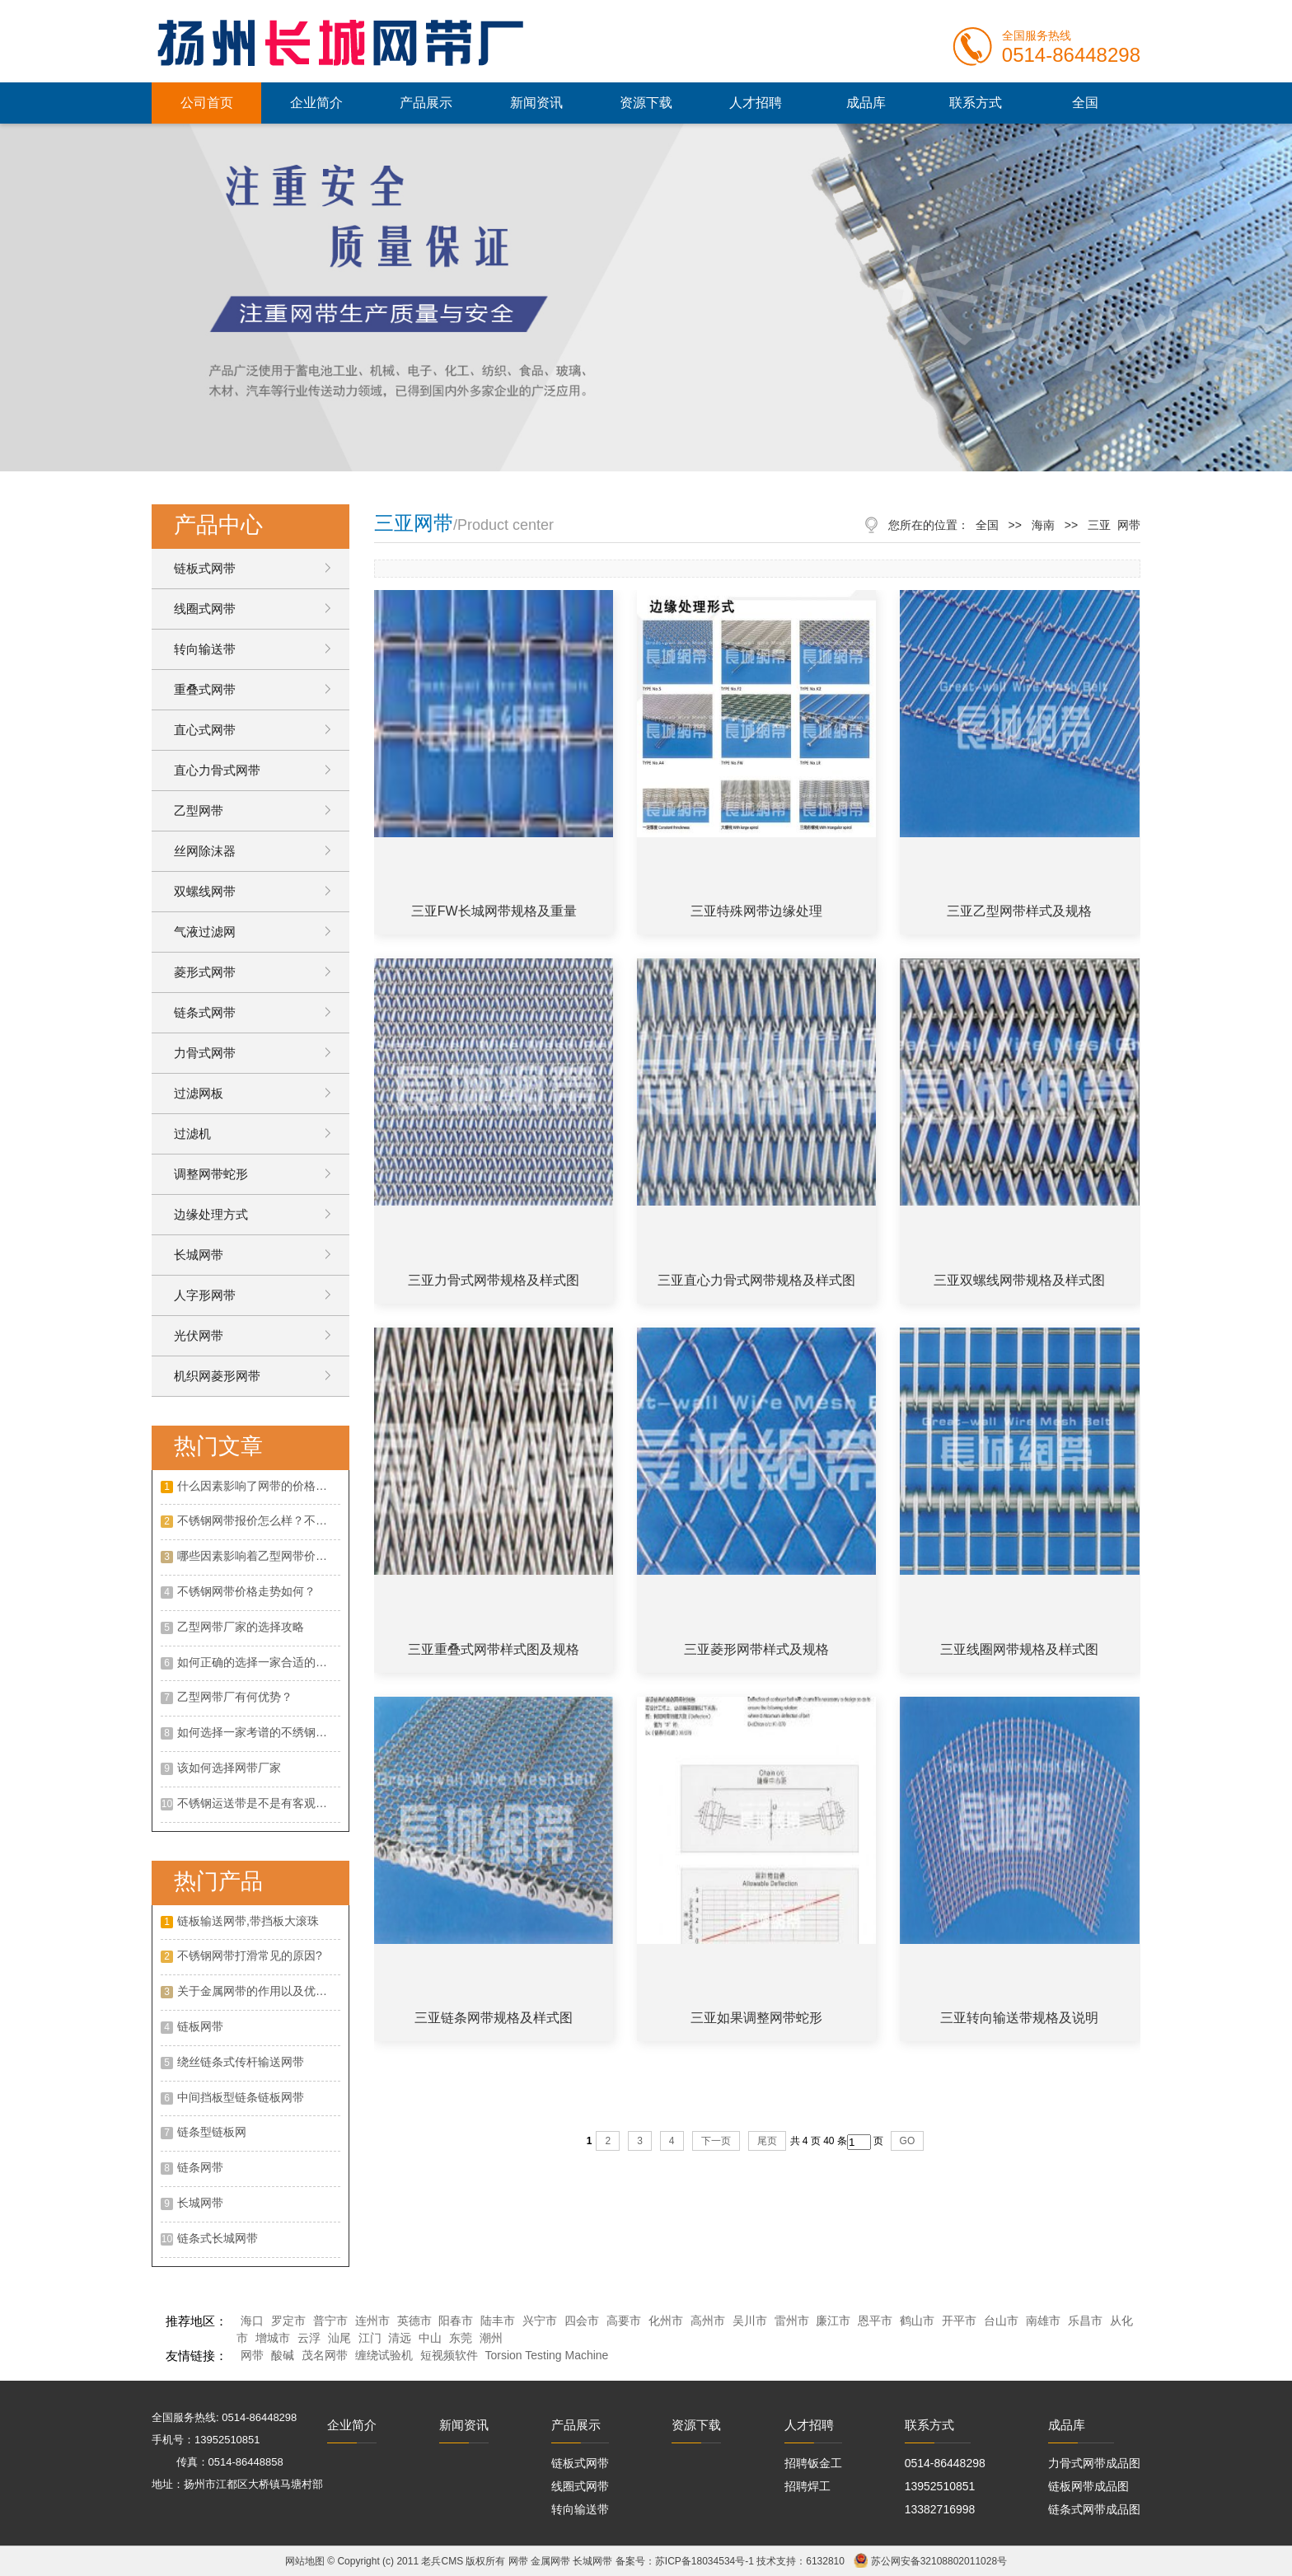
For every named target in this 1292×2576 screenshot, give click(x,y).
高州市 (707, 2320)
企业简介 (316, 103)
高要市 (623, 2320)
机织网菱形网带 (217, 1376)
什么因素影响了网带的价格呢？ (258, 1485)
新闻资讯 (536, 103)
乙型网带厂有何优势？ (235, 1696)
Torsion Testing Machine (546, 2355)
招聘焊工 (807, 2486)
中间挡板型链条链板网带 (240, 2097)
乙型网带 (198, 810)
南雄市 (1043, 2320)
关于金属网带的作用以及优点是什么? (258, 1991)
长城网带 (198, 1255)
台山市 (1001, 2320)
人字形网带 (205, 1295)
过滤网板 (198, 1093)
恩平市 (875, 2320)
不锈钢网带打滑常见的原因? (249, 1955)
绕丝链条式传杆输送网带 (240, 2061)
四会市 (581, 2320)
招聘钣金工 (813, 2463)
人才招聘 (755, 103)
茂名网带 (325, 2355)
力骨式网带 (205, 1053)
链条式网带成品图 (1094, 2509)
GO (907, 2141)
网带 (252, 2355)
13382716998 (940, 2509)
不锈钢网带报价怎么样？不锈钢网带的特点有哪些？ (258, 1520)
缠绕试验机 (384, 2355)
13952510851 (940, 2486)
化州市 (665, 2320)
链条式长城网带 (217, 2238)
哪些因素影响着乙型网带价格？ (258, 1555)
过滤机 (192, 1133)
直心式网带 (205, 730)
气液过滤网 (205, 932)
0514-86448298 (945, 2463)
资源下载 (646, 103)
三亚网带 (413, 523)
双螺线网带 (205, 891)
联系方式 (975, 103)
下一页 (716, 2141)
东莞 (460, 2337)
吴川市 (750, 2320)
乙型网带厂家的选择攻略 (240, 1626)
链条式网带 (205, 1012)
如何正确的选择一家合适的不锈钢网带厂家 (258, 1662)
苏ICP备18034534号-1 (704, 2561)
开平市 (959, 2320)
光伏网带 (198, 1335)
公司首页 (206, 103)
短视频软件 (449, 2355)
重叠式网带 (205, 689)
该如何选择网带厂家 (229, 1767)
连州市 (372, 2320)
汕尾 (339, 2337)
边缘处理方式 (211, 1214)
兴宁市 (539, 2320)
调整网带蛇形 (211, 1174)
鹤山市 (917, 2320)
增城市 (272, 2337)
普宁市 (330, 2320)
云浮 (309, 2337)
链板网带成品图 (1088, 2486)
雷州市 (792, 2320)
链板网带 (200, 2026)
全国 (1085, 103)
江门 (370, 2337)
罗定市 (288, 2320)
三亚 (1099, 525)
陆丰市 (497, 2320)
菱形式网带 (205, 972)
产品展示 (426, 103)
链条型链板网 (211, 2131)
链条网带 (200, 2167)
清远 (399, 2337)
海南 (1043, 525)
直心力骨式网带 (217, 770)
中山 (430, 2337)
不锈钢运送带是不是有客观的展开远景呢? (258, 1803)
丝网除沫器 (205, 851)
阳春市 (455, 2320)
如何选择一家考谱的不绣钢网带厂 (258, 1732)
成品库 (866, 103)
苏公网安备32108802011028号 (939, 2561)
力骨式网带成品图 (1094, 2463)
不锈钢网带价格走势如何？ (246, 1591)
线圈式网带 (205, 609)
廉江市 (833, 2320)
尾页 (767, 2141)
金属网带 (550, 2561)
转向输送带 (205, 649)
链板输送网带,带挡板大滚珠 (248, 1920)
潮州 (491, 2337)
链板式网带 (205, 568)
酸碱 (282, 2355)
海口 (252, 2320)
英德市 (414, 2320)
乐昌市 (1085, 2320)
